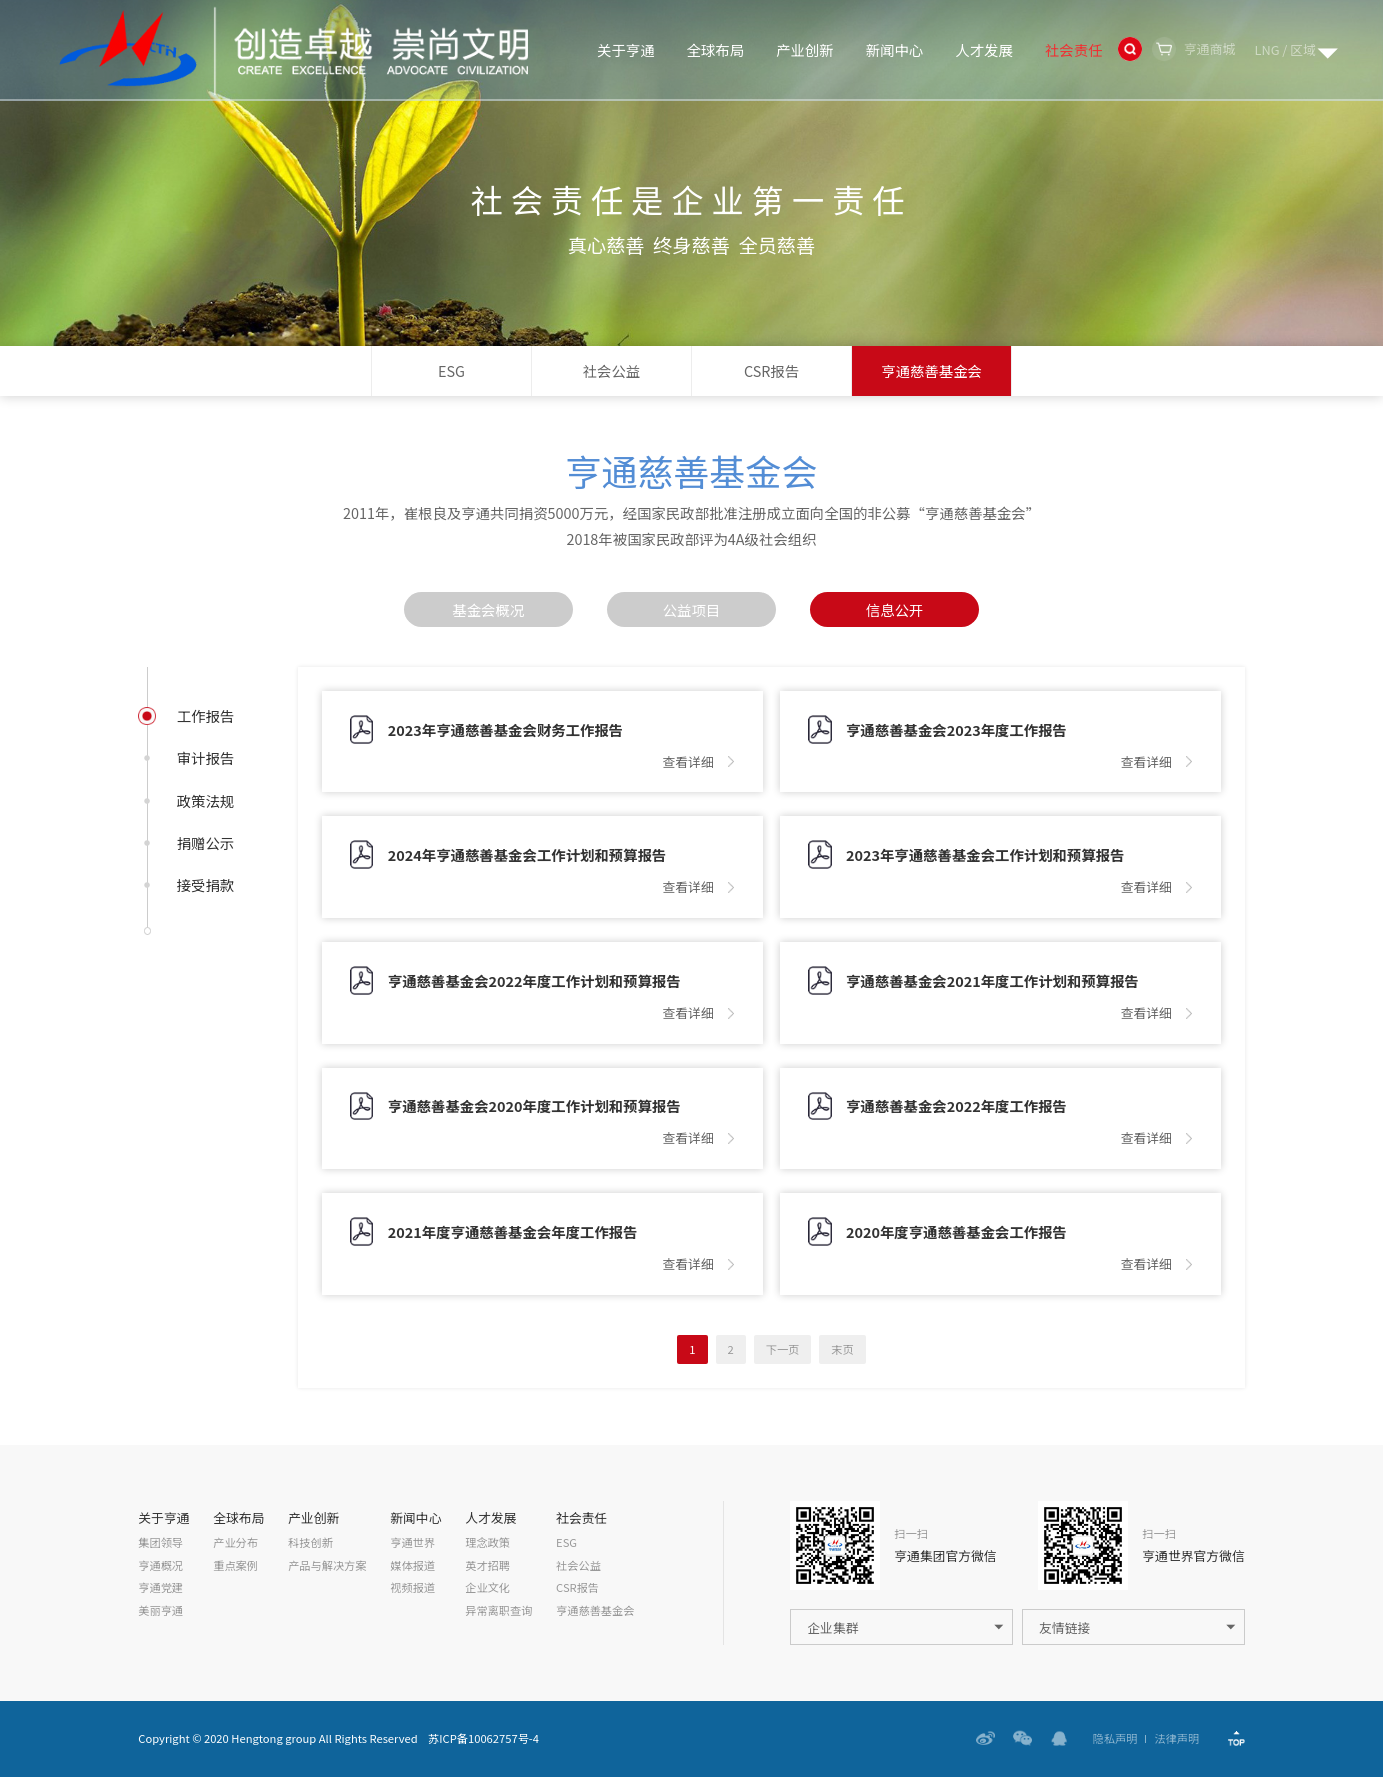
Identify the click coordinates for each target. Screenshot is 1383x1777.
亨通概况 (160, 1565)
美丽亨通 (160, 1610)
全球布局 (716, 49)
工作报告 (206, 716)
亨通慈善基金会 (931, 370)
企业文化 (487, 1587)
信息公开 (895, 609)
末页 (842, 1349)
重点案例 (235, 1565)
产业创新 (805, 49)
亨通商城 (1209, 48)
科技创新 (310, 1542)
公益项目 (692, 609)
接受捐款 (206, 885)
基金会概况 (488, 609)
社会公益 (612, 370)
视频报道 (412, 1587)
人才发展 (984, 49)
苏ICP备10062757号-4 (483, 1738)
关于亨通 (626, 49)
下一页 (783, 1349)
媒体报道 (412, 1565)
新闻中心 (895, 49)
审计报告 (206, 758)
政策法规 (206, 801)
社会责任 (1074, 49)
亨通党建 (160, 1587)
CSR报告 (771, 370)
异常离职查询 (498, 1610)
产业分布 (235, 1542)
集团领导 (160, 1542)
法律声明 (1176, 1738)
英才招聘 (487, 1565)
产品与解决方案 (327, 1565)
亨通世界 (412, 1542)
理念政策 (487, 1542)
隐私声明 (1115, 1738)
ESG (451, 370)
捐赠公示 (206, 843)
